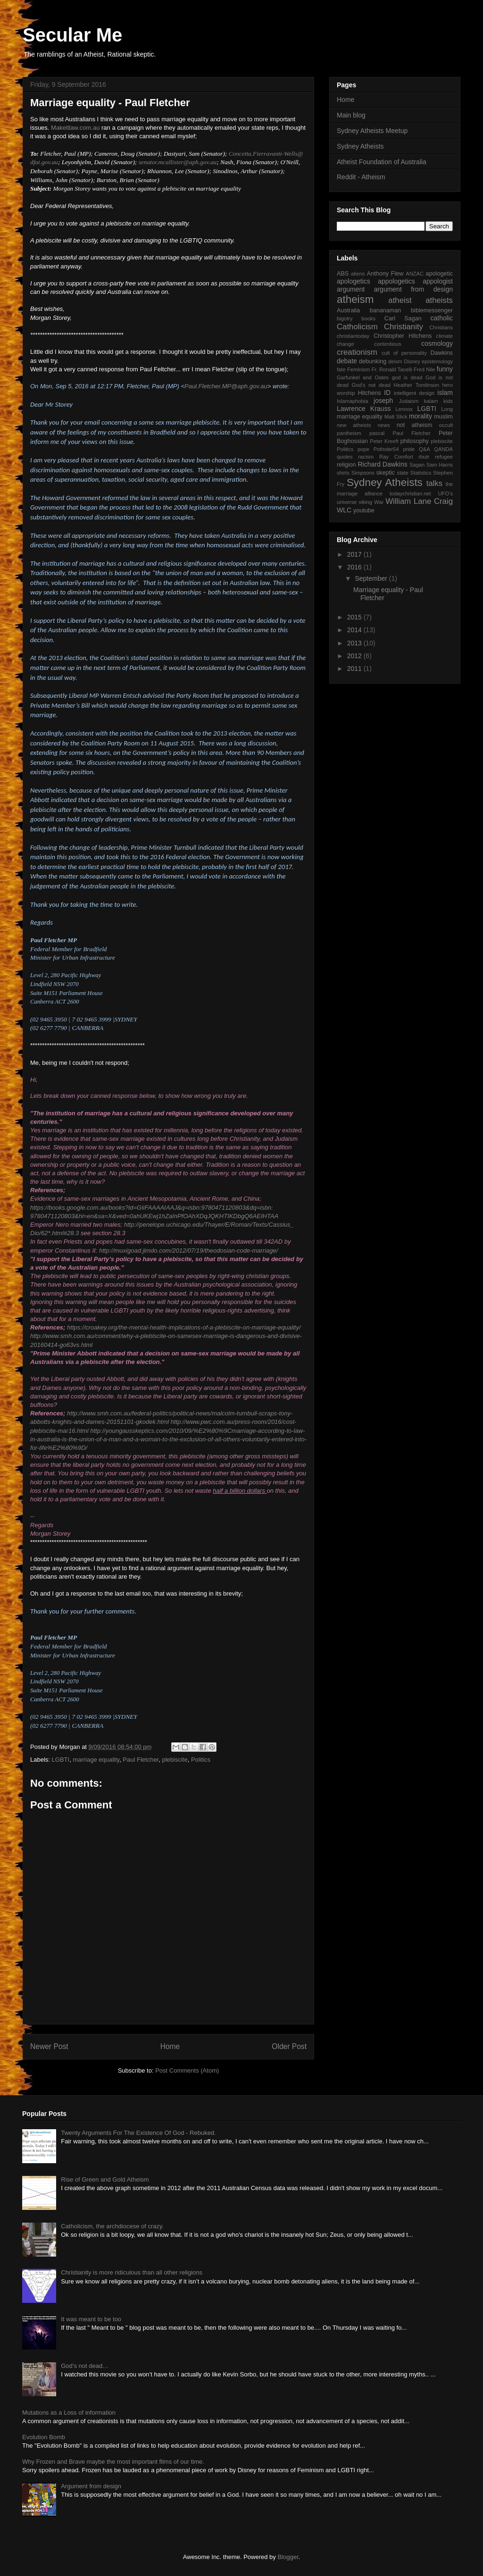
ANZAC (415, 273)
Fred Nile (424, 369)
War (378, 502)
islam (445, 392)
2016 (355, 567)
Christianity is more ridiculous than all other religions (131, 2272)
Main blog (351, 115)
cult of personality (404, 353)
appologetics (396, 281)
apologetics (353, 281)
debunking (372, 361)
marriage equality (96, 1759)
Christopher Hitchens (403, 336)
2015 (355, 617)
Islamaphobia (352, 401)
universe (347, 502)
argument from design (413, 289)
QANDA (443, 449)
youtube (364, 510)
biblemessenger (432, 310)
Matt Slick (396, 416)
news (384, 425)
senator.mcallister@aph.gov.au (178, 162)
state (402, 473)
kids (448, 401)
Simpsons (363, 473)
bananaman (385, 310)
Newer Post (49, 2046)
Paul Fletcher (140, 1759)
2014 (355, 630)
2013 (355, 643)
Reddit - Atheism (361, 177)
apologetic (439, 273)
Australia (348, 310)
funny (445, 369)
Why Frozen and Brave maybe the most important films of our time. (113, 2461)
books (368, 318)
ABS (343, 273)
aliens (358, 273)
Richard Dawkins (382, 464)
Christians (441, 327)
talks (434, 483)
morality (420, 416)
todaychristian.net (410, 493)
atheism (355, 299)
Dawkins (441, 353)
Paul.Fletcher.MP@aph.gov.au (225, 386)
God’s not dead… (84, 2365)
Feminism (358, 369)
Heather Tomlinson (417, 385)
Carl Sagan (403, 318)
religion (346, 464)
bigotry (345, 318)
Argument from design (91, 2486)
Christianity (403, 326)
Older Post (289, 2046)
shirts (343, 473)
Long (447, 409)
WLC (344, 510)
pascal (376, 433)
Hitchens (369, 393)
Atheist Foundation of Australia (381, 162)
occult (446, 425)
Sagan (417, 465)
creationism (357, 352)
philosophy (414, 441)
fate (341, 369)
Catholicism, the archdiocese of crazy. (112, 2226)
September (372, 578)
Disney (412, 361)
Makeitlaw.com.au (75, 127)
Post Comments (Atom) (187, 2070)
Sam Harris (439, 465)
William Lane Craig (419, 501)
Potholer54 (386, 449)
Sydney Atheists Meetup (372, 130)
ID (387, 392)
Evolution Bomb (43, 2437)
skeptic (385, 472)
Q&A (424, 449)
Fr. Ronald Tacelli (392, 369)
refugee (444, 457)
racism (366, 457)
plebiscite (174, 1759)
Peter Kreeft (384, 441)
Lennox (404, 409)
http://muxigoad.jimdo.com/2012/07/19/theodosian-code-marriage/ (188, 1250)
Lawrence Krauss (364, 408)
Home (170, 2046)
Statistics (421, 473)
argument (351, 289)
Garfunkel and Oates (363, 377)
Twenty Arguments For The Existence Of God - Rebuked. (138, 2132)
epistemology (437, 361)
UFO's (445, 493)
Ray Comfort (396, 457)
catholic (442, 318)
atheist (399, 300)
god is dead (407, 377)
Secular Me (72, 35)
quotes (345, 457)
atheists (439, 300)
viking (365, 502)
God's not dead (370, 385)
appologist (438, 281)
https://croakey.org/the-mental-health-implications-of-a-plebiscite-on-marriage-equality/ (183, 1327)
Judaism (409, 401)
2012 (355, 656)
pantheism (349, 433)
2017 (355, 554)
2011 (355, 668)
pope (363, 449)
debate (347, 361)
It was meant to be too (91, 2319)
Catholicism (357, 326)
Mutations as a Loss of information (69, 2412)
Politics (200, 1759)
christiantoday (353, 336)
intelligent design (414, 393)
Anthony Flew (385, 273)
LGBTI (61, 1759)
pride (409, 449)
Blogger (287, 2556)
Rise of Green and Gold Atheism (105, 2179)
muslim (443, 416)
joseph (383, 400)
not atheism (415, 425)
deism (395, 361)
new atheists (354, 425)
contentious (387, 344)
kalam (431, 401)
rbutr (423, 457)
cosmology (437, 343)
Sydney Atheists (360, 146)
